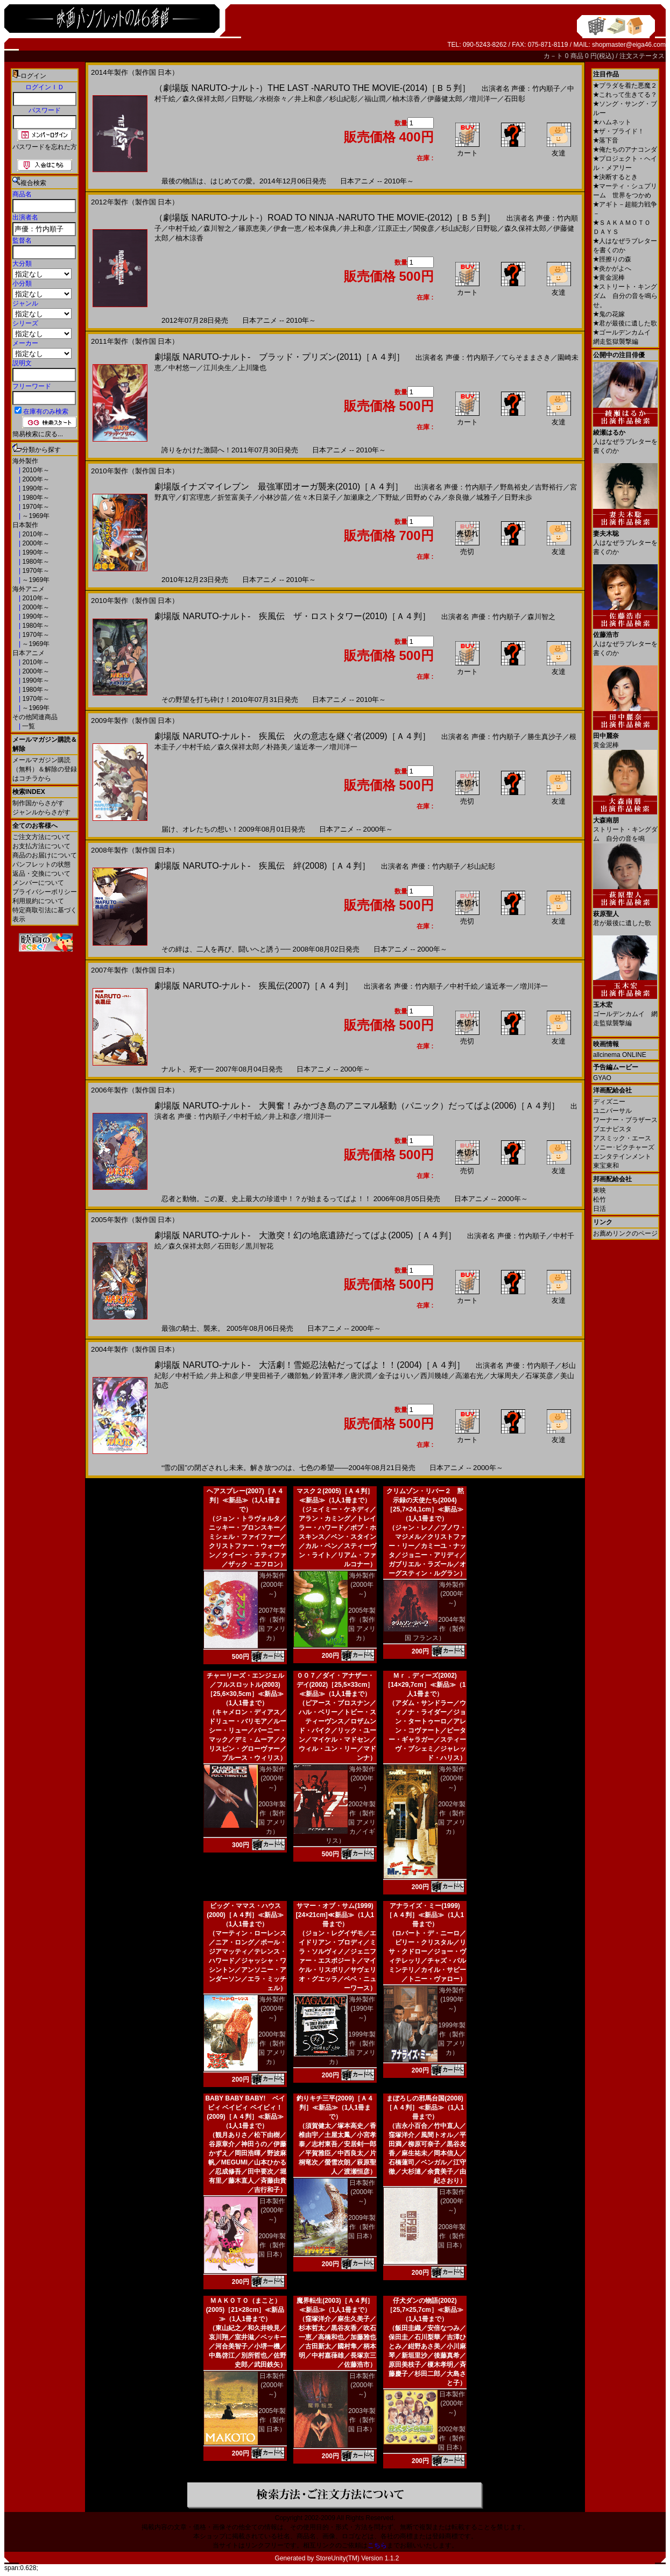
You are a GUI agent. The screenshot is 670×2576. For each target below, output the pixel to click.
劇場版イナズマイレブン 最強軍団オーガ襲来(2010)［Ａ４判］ (278, 486)
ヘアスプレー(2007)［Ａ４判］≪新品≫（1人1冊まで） (245, 1500)
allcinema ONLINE (619, 1055)
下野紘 (388, 497)
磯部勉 (297, 1376)
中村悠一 (182, 368)
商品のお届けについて (44, 855)
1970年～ (35, 506)
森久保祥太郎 (203, 99)
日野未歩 (518, 497)
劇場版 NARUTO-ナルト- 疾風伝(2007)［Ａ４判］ (253, 985)
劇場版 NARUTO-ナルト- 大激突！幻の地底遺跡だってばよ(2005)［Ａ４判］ (305, 1235)
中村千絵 (182, 228)
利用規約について (38, 901)
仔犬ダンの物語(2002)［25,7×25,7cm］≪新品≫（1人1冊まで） (424, 2310)
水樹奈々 (273, 99)
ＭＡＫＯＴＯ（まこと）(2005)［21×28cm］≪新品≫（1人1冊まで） (245, 2310)
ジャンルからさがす (41, 812)
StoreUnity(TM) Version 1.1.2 (357, 2558)
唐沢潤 (360, 1376)
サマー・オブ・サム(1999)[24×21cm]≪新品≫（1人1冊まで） (335, 1915)
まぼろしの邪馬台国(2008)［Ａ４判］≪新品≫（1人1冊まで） (425, 2107)
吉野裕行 (549, 487)
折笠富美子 (234, 497)
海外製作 (25, 461)
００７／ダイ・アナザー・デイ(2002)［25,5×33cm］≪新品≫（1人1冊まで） (335, 1685)
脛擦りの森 (612, 259)
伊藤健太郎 (444, 99)
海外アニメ (28, 589)
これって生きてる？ (625, 94)
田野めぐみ (423, 497)
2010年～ (35, 470)
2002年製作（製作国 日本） (452, 2438)
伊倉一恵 (287, 228)
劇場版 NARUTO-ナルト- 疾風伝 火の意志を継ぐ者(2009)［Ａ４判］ (292, 736)
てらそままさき (526, 357)
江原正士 (392, 228)
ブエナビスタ (612, 1129)
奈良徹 (458, 497)
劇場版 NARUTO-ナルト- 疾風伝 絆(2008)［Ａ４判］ (262, 865)
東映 (599, 1190)
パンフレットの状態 (41, 864)
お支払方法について (41, 846)
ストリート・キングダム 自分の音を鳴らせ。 (625, 296)
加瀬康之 (357, 497)
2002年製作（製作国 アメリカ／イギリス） (351, 1822)
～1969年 (35, 516)
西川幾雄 (434, 1376)
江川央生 (217, 368)
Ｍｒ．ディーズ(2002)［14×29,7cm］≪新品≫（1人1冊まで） (425, 1685)
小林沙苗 (273, 497)
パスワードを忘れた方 (44, 147)
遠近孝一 (308, 747)
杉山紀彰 (343, 99)
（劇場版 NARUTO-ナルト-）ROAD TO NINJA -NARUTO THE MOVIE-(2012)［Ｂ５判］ (324, 217)
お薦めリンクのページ (625, 1233)
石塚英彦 (539, 1376)
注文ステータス (642, 56)
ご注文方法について (41, 837)
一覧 (27, 726)
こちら (377, 2545)
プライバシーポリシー (44, 892)
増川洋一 (483, 99)
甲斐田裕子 (262, 1376)
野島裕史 (514, 487)
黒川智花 (259, 1246)
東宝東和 (606, 1165)
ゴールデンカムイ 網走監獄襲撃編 (625, 1010)
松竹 (599, 1199)
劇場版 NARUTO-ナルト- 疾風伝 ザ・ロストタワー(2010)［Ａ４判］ (292, 616)
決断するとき (615, 177)
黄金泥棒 (609, 277)
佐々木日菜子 (315, 497)
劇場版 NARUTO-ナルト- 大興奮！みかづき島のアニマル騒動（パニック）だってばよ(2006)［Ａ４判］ (357, 1105)
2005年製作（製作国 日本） (272, 2420)
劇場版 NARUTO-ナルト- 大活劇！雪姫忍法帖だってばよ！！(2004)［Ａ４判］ (309, 1364)
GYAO (602, 1078)
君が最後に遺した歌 (625, 323)
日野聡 (241, 99)
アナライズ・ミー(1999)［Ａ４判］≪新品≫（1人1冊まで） (425, 1915)
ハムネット (612, 122)
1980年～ (35, 497)
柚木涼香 (406, 99)
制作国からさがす (38, 803)
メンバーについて (38, 882)
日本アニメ (28, 653)
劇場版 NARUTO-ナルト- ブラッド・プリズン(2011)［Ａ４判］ (279, 356)
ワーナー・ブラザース (625, 1120)
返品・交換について (41, 873)
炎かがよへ (612, 268)
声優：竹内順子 (535, 88)
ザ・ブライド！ (618, 131)
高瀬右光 (469, 1376)
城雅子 (486, 497)
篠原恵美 (252, 228)
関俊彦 (423, 228)
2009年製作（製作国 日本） (272, 2245)
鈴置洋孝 (329, 1376)
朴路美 (276, 747)
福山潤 (374, 99)
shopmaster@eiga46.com (629, 44)
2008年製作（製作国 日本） (452, 2236)
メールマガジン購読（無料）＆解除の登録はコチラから (44, 769)
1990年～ (35, 488)
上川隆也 (252, 368)
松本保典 (322, 228)
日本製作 (25, 525)
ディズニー (609, 1101)
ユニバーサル (612, 1111)
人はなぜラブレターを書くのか (625, 438)
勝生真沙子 (544, 737)
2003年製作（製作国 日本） (362, 2420)
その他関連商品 (35, 717)
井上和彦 (308, 99)
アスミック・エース (622, 1138)
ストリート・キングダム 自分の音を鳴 (625, 825)
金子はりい (395, 1376)
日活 (599, 1208)
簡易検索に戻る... (37, 434)
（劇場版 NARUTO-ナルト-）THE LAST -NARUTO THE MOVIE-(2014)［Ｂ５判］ (312, 88)
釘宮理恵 (196, 497)
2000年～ (35, 479)
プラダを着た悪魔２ (625, 85)
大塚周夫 (504, 1376)
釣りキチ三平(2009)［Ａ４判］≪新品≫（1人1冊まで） (335, 2107)
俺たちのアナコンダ (625, 149)
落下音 (605, 140)
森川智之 (217, 228)
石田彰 (514, 99)
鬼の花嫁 (609, 314)
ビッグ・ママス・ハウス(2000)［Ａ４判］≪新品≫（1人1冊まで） (245, 1915)
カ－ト (554, 56)
